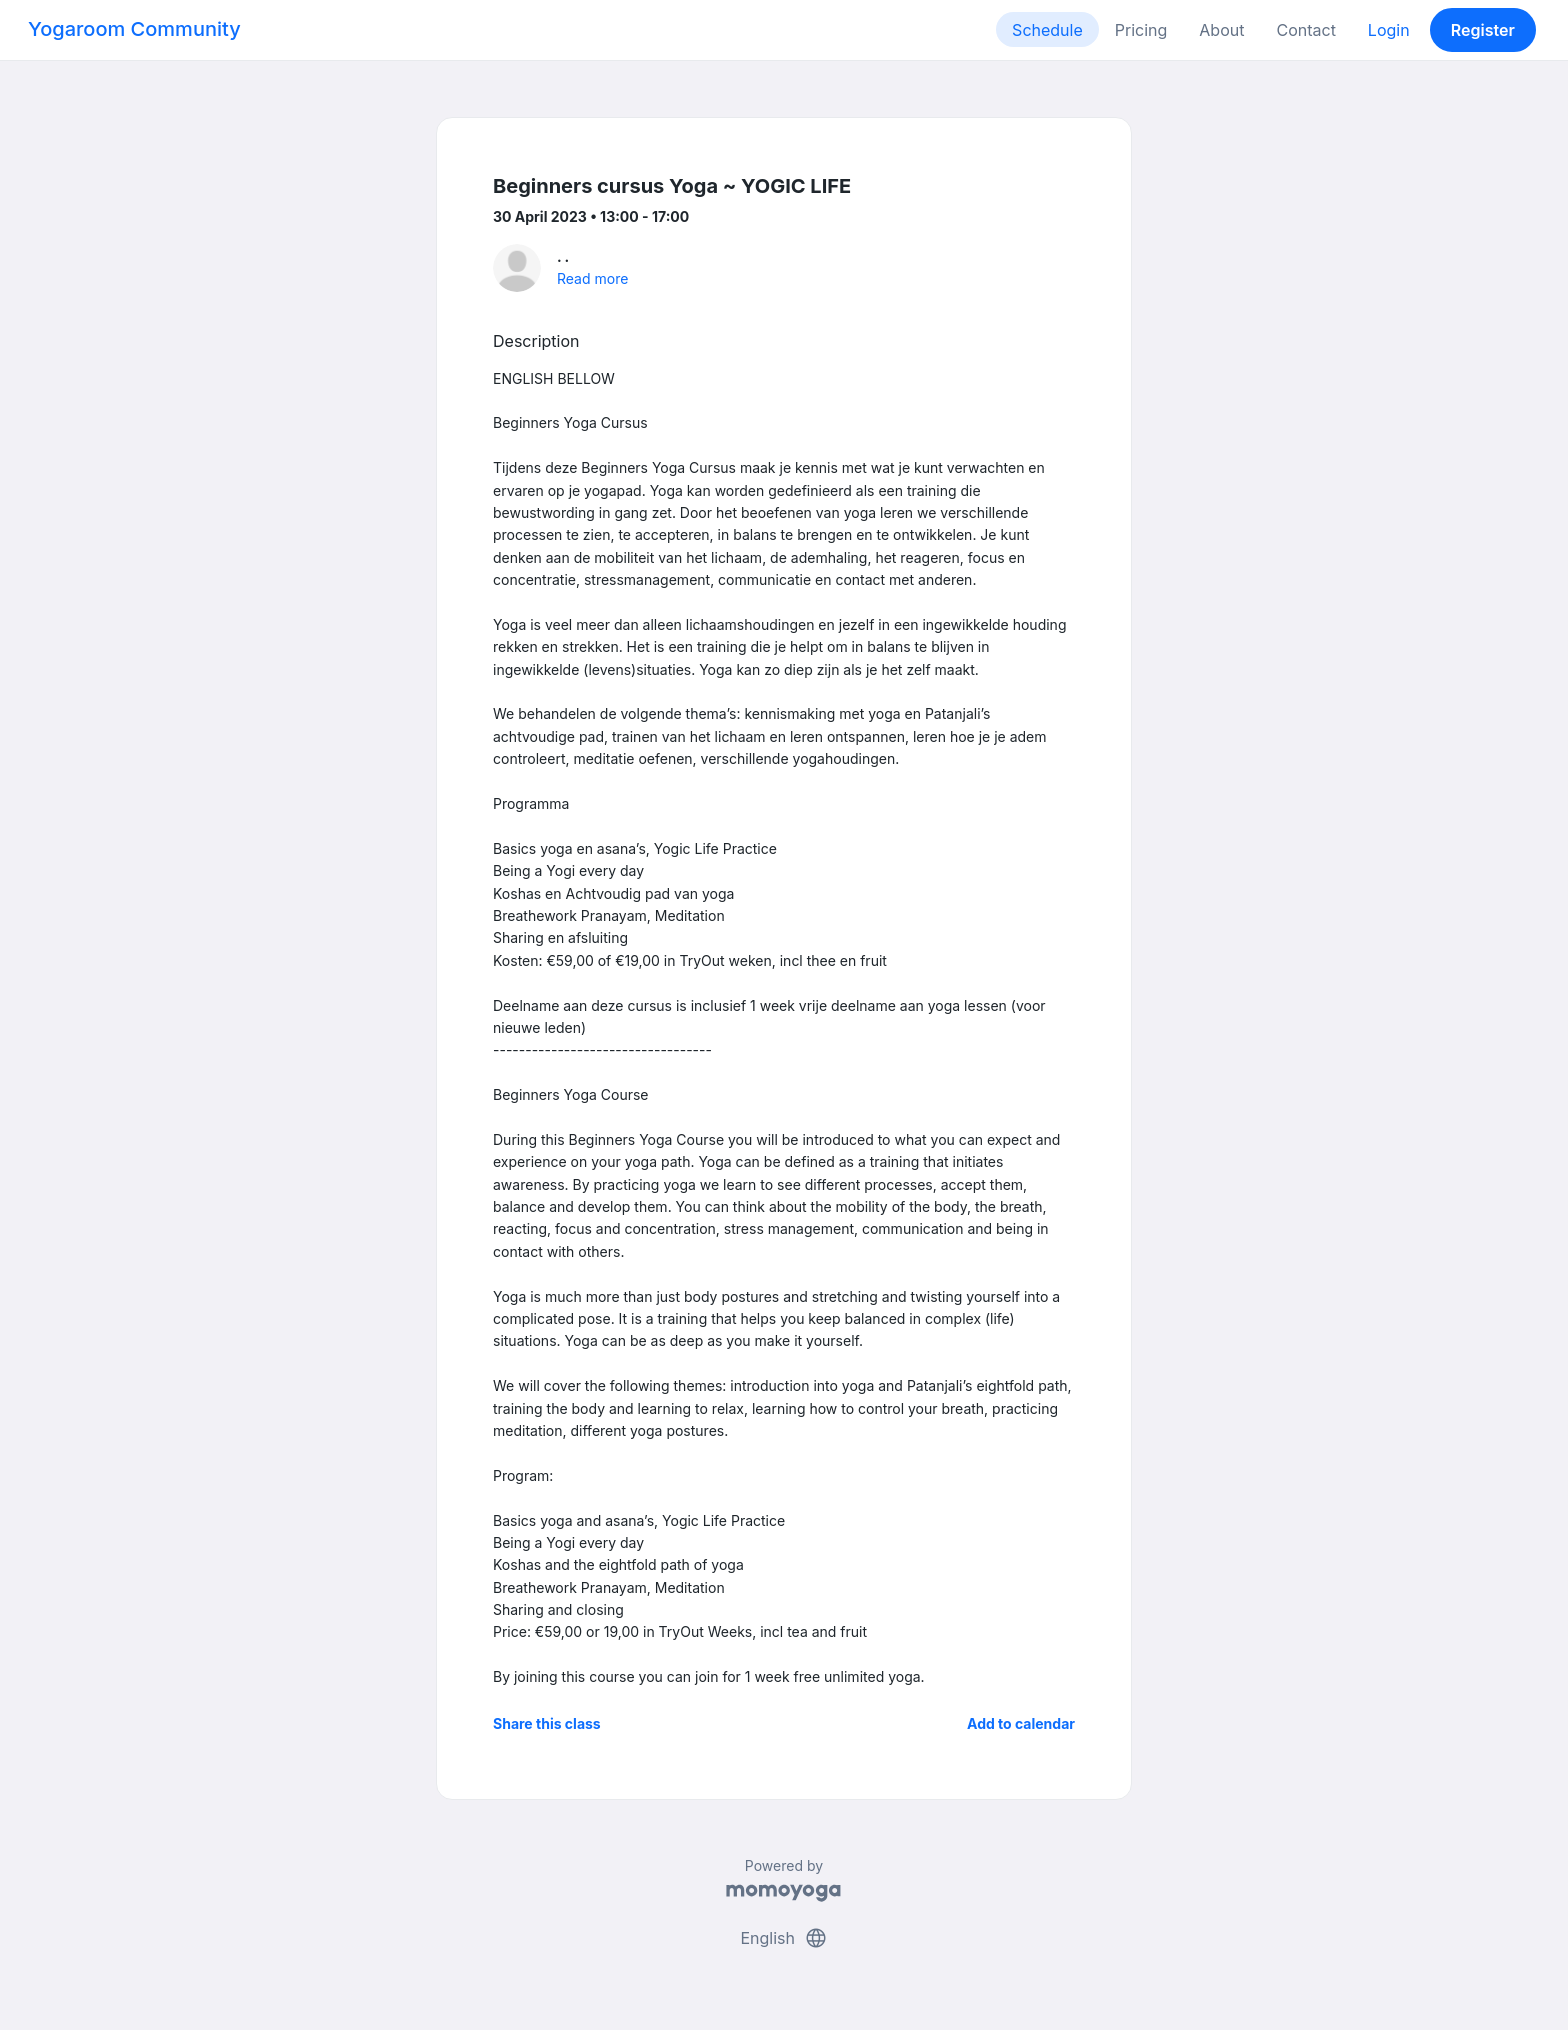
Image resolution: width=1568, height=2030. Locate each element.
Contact (1305, 30)
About (1221, 30)
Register (1483, 30)
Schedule (1047, 30)
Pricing (1141, 30)
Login (1389, 30)
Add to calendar (1021, 1723)
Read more (592, 278)
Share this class (547, 1723)
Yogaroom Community (134, 29)
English (783, 1938)
